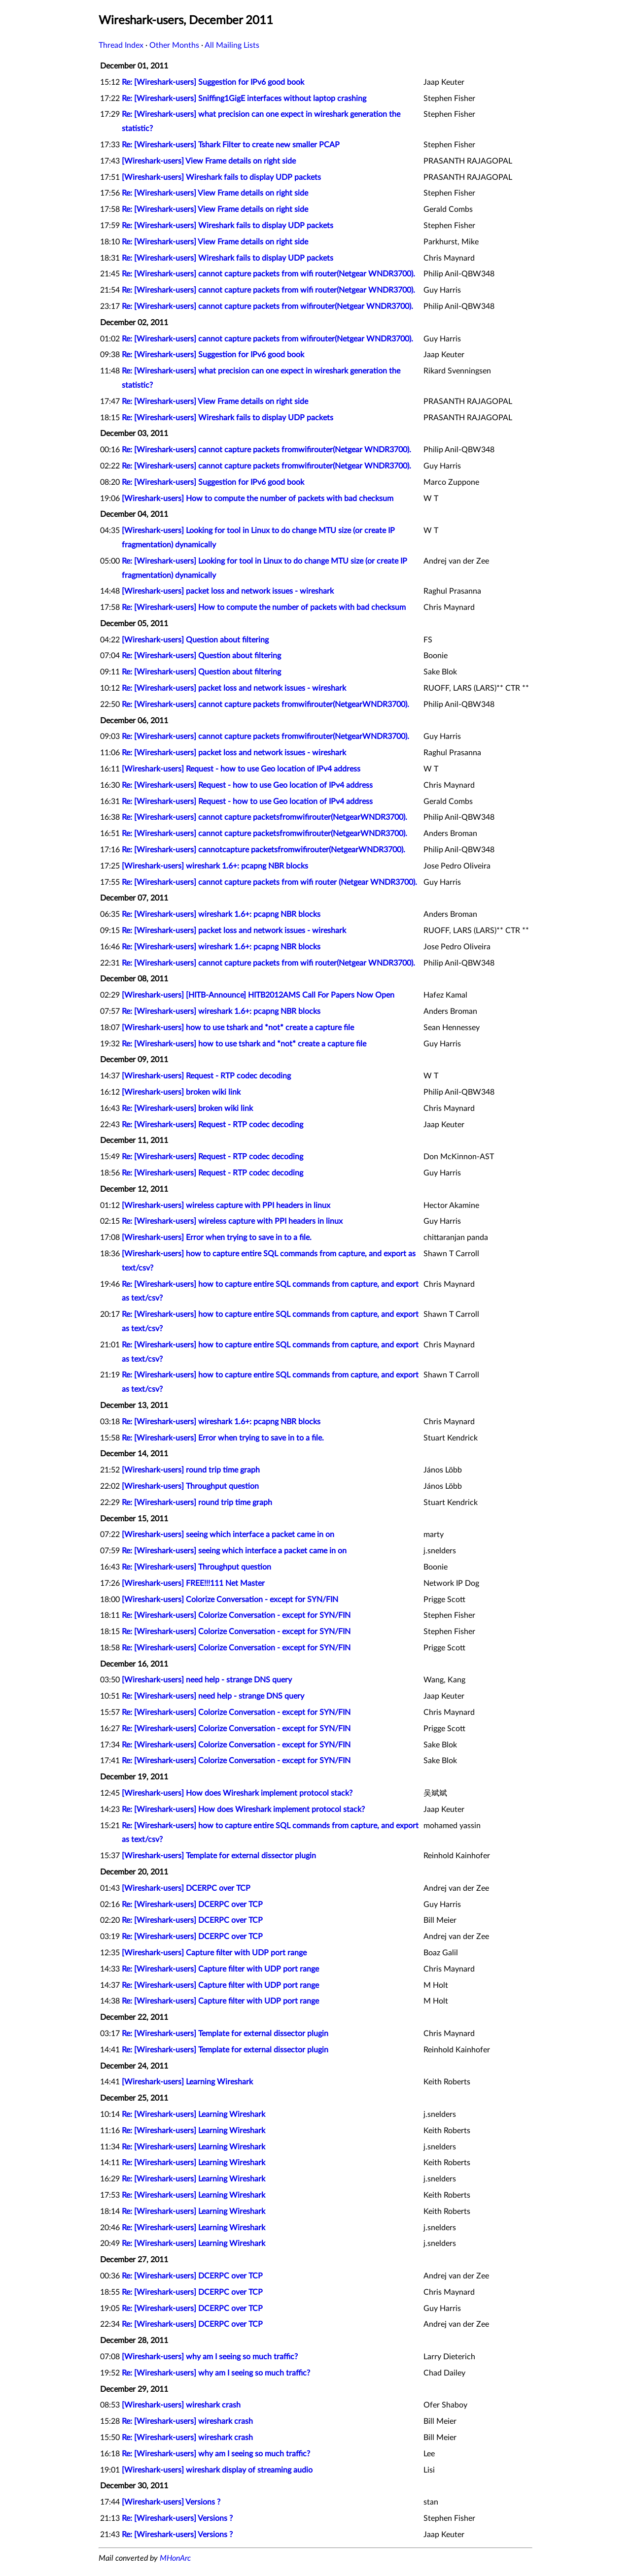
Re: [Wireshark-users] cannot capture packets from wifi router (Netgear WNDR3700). (269, 882)
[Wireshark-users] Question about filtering (195, 640)
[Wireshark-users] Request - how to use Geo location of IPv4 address (241, 769)
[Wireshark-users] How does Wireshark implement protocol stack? (237, 1793)
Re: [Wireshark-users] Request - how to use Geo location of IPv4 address (247, 785)
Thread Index (121, 45)
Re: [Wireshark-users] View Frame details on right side (215, 193)
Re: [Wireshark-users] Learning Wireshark (193, 2114)
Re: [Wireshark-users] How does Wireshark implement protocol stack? (243, 1809)
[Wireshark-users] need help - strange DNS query (207, 1680)
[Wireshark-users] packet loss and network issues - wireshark (228, 591)
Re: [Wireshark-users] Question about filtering (201, 656)
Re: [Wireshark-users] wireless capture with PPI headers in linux (232, 1221)
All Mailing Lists (232, 45)
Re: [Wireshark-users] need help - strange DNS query (213, 1696)
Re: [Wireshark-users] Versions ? (177, 2518)
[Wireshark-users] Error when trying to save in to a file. (217, 1237)
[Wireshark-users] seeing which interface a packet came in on (228, 1535)
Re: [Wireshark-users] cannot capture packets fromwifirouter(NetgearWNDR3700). (265, 704)
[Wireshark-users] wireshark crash (181, 2405)
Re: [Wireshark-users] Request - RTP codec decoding (212, 1125)
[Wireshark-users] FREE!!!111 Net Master (193, 1583)
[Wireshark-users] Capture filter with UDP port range (214, 1953)
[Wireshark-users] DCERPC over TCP (186, 1888)
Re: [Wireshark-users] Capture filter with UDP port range (220, 1969)
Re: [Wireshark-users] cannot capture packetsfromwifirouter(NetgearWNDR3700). (264, 817)
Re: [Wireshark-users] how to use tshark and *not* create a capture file (244, 1044)
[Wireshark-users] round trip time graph (191, 1470)
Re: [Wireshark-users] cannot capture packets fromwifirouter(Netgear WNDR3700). (266, 450)
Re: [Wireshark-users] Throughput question (196, 1567)
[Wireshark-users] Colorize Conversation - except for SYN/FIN (230, 1600)
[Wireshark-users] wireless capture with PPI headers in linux (226, 1205)
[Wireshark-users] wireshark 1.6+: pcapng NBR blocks (215, 866)
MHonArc (175, 2558)
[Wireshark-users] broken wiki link (181, 1092)
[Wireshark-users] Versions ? (171, 2502)
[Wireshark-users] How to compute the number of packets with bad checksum (257, 498)
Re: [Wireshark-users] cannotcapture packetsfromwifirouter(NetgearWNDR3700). (263, 850)
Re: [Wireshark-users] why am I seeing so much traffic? (216, 2373)
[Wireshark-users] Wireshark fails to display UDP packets (221, 177)
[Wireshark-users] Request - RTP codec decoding (206, 1076)
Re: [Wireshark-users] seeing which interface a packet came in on (234, 1551)
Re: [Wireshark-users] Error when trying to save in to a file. (223, 1438)
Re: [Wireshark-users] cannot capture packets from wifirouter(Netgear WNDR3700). (267, 306)
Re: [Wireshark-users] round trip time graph (197, 1502)
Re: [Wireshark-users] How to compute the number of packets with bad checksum (264, 607)
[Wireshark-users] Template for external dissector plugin (219, 1856)
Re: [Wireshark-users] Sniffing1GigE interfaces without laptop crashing (244, 98)
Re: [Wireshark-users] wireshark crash (187, 2421)
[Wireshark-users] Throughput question (190, 1486)
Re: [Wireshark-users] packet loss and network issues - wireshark (234, 688)
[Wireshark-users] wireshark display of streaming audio (217, 2470)
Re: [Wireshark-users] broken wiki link (187, 1108)
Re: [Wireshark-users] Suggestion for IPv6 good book (213, 82)
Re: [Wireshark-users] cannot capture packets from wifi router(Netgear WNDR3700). (268, 274)
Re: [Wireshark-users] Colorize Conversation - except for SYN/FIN (236, 1615)
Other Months (174, 45)
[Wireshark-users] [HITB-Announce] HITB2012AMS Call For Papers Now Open (258, 995)
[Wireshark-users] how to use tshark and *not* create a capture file (238, 1028)
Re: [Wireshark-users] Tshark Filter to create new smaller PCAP (231, 145)
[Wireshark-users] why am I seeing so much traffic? (210, 2357)
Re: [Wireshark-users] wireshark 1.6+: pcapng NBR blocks (221, 914)
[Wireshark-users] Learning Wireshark (187, 2082)
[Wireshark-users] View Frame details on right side (209, 161)
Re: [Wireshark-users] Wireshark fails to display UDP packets (227, 226)
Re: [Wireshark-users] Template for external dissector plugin (225, 2034)
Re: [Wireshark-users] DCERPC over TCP (192, 1904)
